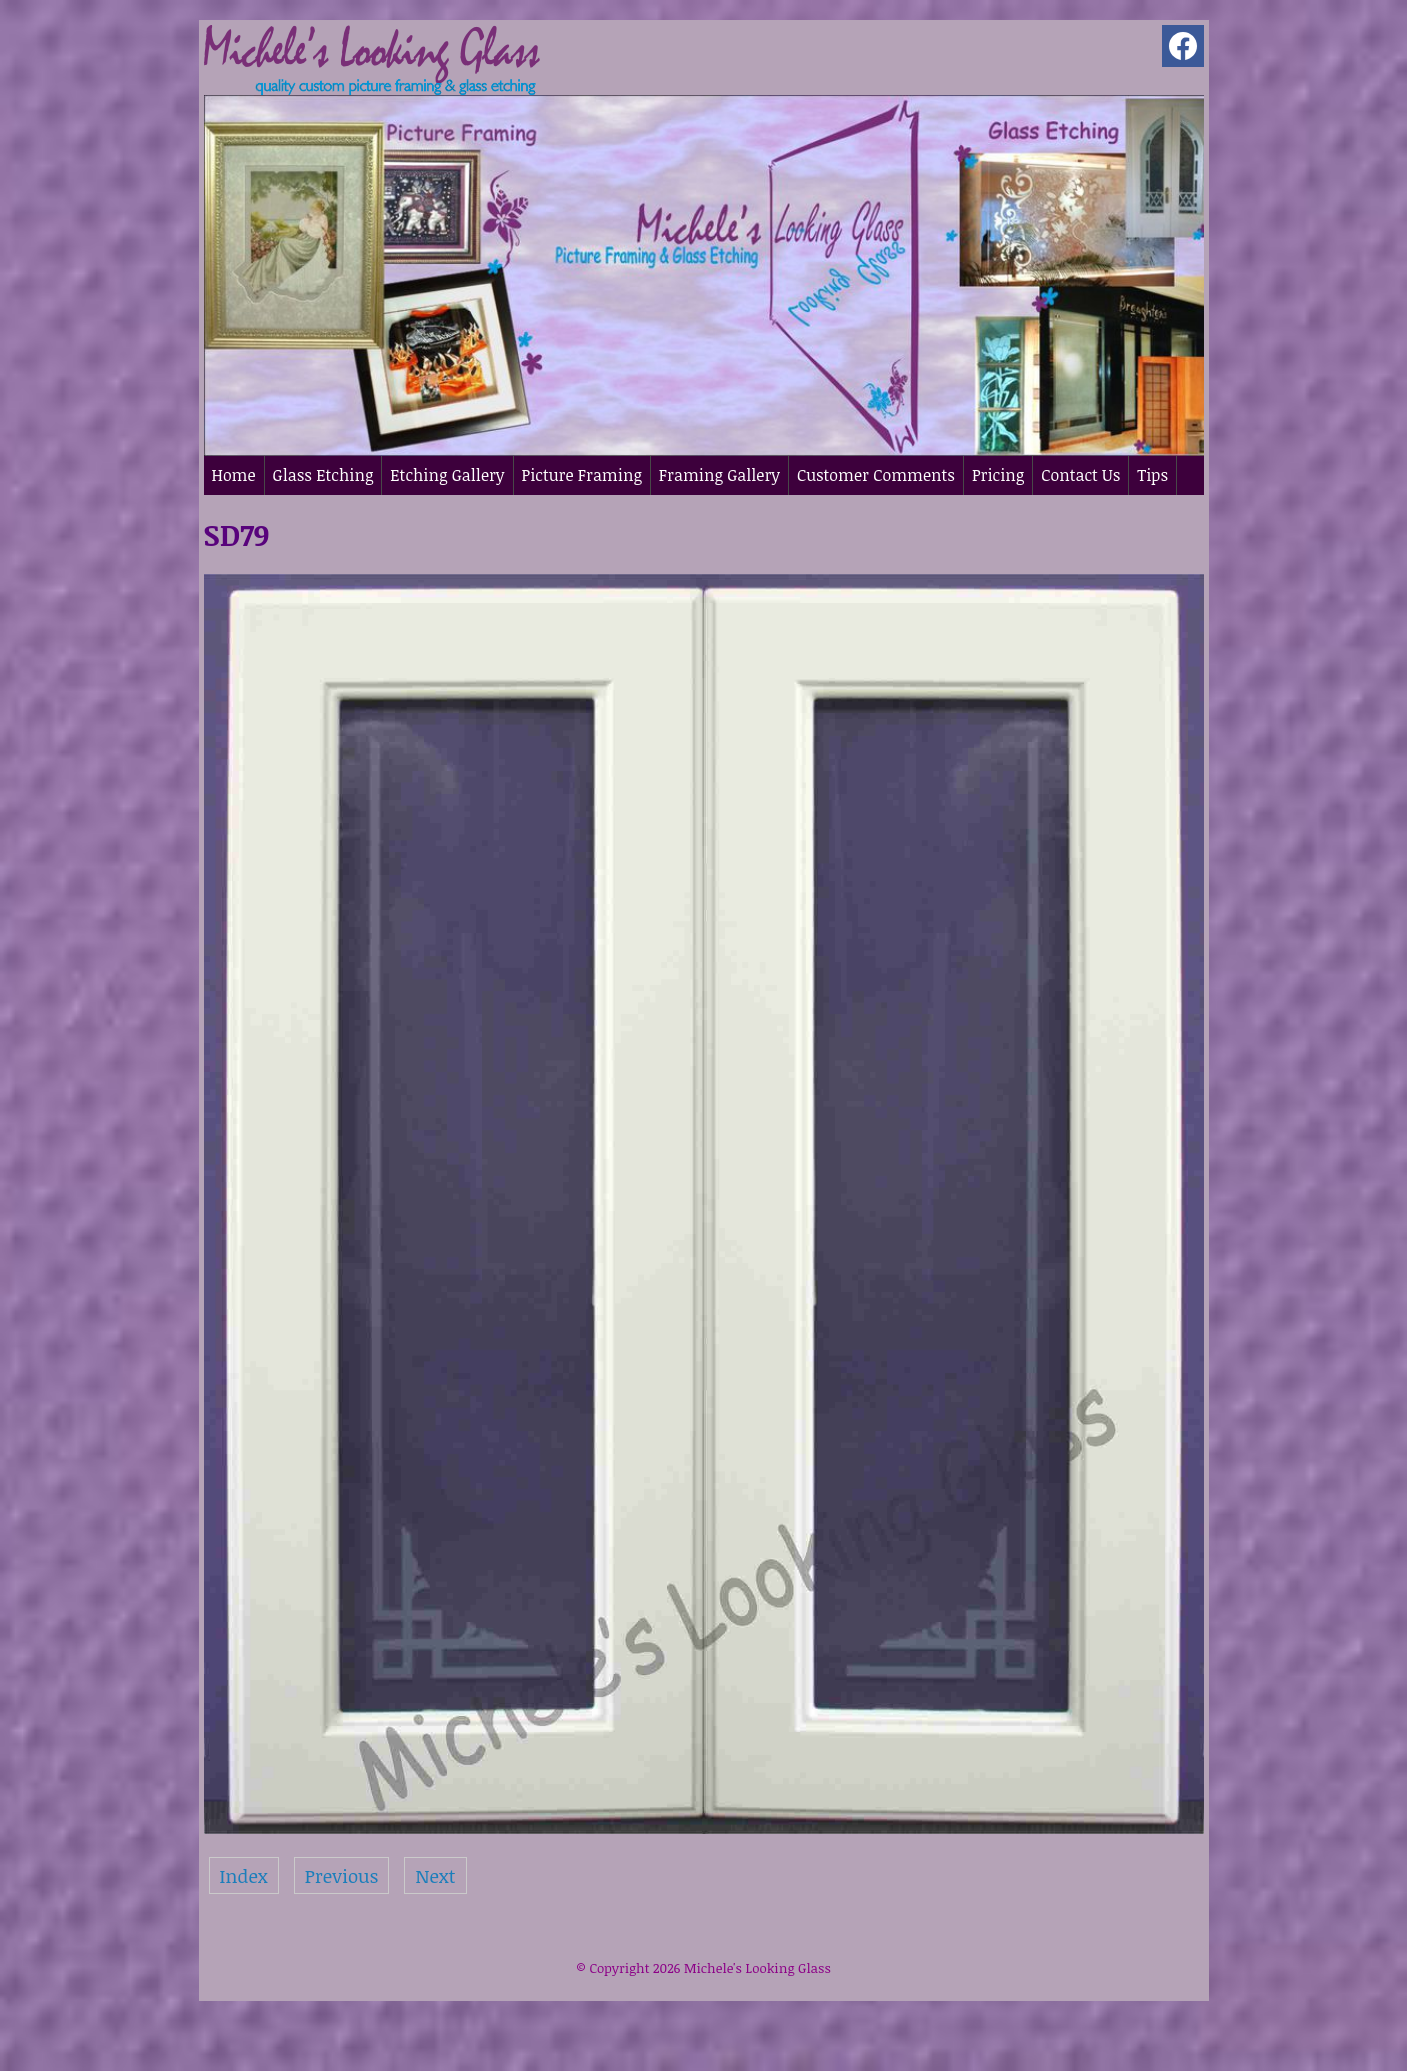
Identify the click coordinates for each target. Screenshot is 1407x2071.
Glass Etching (323, 475)
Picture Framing (582, 475)
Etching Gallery (447, 475)
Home (234, 475)
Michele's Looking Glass (757, 1968)
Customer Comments (876, 475)
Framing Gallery (719, 475)
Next (435, 1875)
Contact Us (1080, 475)
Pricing (998, 475)
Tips (1152, 475)
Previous (342, 1875)
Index (244, 1875)
